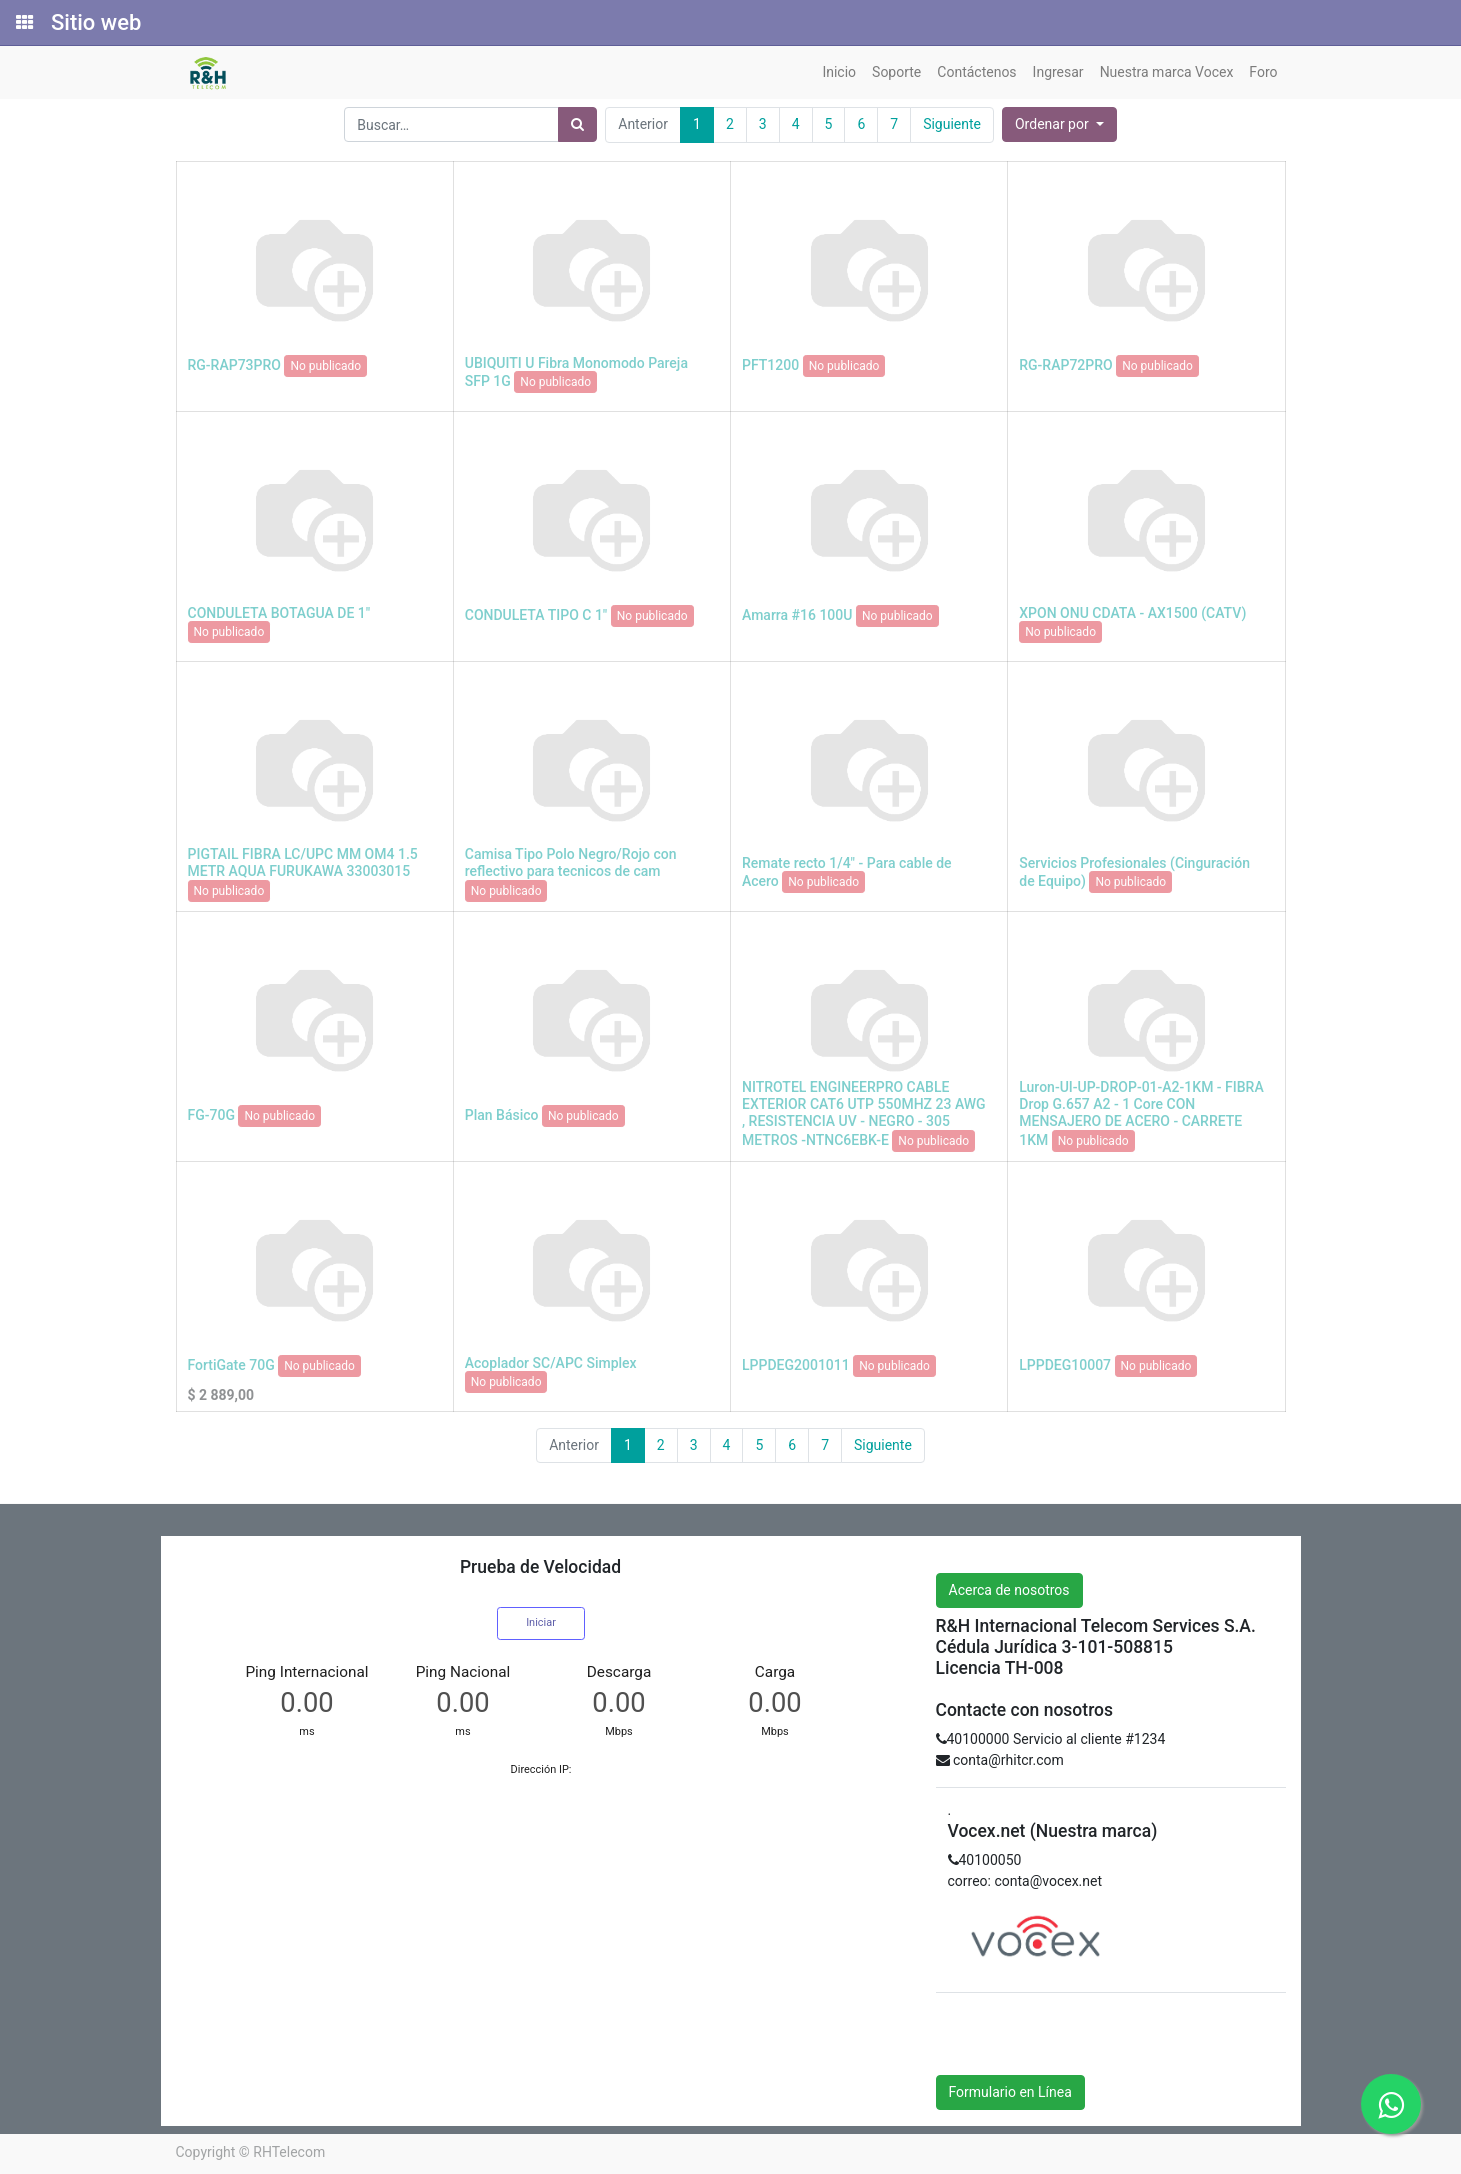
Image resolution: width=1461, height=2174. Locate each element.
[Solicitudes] (23, 23)
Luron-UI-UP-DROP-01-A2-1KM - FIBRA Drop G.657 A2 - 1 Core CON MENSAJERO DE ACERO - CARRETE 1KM (1141, 1113)
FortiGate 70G (231, 1364)
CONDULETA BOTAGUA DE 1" (279, 613)
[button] (1059, 124)
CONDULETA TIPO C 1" (536, 614)
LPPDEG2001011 (796, 1364)
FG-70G (211, 1114)
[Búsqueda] (577, 124)
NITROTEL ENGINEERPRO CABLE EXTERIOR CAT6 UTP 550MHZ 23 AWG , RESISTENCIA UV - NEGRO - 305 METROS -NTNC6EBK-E (864, 1113)
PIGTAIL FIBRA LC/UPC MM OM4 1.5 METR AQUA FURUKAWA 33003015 (303, 862)
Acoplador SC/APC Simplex (551, 1363)
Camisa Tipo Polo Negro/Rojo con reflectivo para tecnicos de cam (571, 862)
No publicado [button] (325, 366)
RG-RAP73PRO (234, 364)
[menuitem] (839, 72)
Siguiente (952, 124)
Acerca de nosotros (1009, 1590)
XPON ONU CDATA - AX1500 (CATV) (1132, 613)
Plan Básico (502, 1114)
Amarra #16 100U (797, 614)
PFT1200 (770, 364)
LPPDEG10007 (1065, 1364)
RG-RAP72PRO (1065, 364)
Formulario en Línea (1010, 2092)
